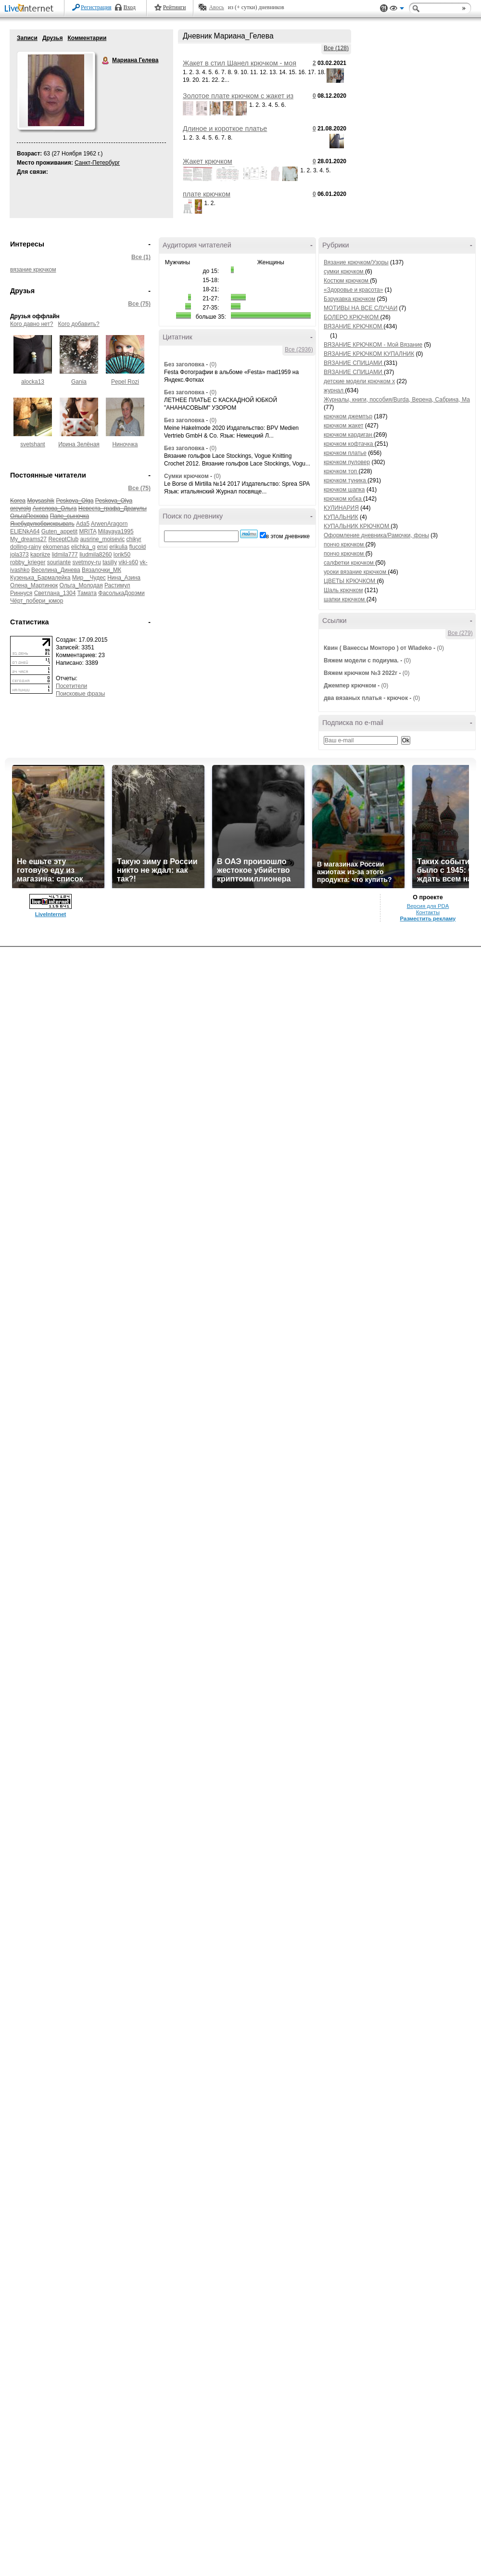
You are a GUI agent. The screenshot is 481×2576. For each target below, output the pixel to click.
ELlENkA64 (24, 531)
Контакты (428, 912)
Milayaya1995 (116, 531)
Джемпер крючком (350, 685)
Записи (27, 38)
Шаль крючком (343, 590)
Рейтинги (174, 7)
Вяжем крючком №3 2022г (360, 673)
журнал (334, 390)
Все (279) (460, 633)
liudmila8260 (95, 554)
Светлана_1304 (55, 593)
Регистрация (96, 7)
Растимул (117, 585)
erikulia (118, 547)
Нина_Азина (123, 577)
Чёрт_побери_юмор (36, 600)
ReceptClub (63, 539)
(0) (212, 364)
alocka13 (32, 381)
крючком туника (345, 480)
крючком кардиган (349, 434)
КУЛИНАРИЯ (341, 508)
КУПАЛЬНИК (341, 517)
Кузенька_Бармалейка (40, 577)
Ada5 (82, 523)
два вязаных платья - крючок (366, 698)
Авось (216, 7)
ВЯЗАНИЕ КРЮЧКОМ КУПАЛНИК (369, 353)
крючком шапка (344, 489)
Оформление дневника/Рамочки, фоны (376, 535)
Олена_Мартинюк (34, 585)
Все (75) (139, 303)
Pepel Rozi (125, 381)
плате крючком (206, 194)
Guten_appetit (59, 531)
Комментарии (86, 38)
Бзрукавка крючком (349, 299)
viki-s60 (128, 562)
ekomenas (56, 547)
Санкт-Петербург (97, 162)
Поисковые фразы (80, 693)
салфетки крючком (349, 562)
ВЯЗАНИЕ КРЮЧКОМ (353, 326)
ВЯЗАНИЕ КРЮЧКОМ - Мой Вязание (373, 344)
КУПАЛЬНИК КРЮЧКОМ (357, 526)
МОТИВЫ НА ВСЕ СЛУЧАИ (360, 308)
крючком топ (341, 471)
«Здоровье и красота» (353, 289)
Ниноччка (125, 444)
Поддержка (384, 8)
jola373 (19, 554)
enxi (102, 547)
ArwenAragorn (109, 523)
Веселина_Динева (55, 570)
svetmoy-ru (86, 562)
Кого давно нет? (31, 324)
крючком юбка (343, 498)
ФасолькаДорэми (121, 593)
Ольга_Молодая (80, 585)
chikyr (133, 539)
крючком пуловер (347, 462)
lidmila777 (65, 554)
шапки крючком (345, 599)
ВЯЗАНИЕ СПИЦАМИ (354, 363)
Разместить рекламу (428, 918)
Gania (79, 381)
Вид (397, 9)
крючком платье (345, 453)
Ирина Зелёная (79, 444)
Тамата (87, 593)
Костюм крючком (347, 280)
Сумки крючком (186, 476)
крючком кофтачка (349, 443)
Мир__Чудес (89, 577)
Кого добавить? (79, 324)
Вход (130, 7)
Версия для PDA (428, 906)
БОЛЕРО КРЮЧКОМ (352, 317)
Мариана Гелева (106, 61)
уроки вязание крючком (356, 572)
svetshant (32, 444)
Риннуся (21, 593)
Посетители (71, 686)
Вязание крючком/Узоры (356, 262)
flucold (137, 547)
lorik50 (122, 554)
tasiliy (109, 562)
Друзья (52, 38)
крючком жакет (343, 425)
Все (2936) (299, 349)
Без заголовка (184, 364)
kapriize (40, 554)
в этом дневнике (288, 536)
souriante (59, 562)
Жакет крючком (207, 161)
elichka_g (83, 547)
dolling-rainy (25, 547)
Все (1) (141, 257)
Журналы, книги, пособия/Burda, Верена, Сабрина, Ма (397, 399)
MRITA (87, 531)
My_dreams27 (28, 539)
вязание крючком (33, 269)
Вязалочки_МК (101, 570)
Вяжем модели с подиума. (361, 660)
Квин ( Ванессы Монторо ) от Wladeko (378, 648)
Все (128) (336, 48)
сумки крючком (344, 271)
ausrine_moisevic (102, 539)
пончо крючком (345, 544)
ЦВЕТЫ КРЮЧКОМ (350, 581)
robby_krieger (27, 562)
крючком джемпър (348, 416)
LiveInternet (31, 9)
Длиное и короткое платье (225, 128)
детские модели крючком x (359, 381)
